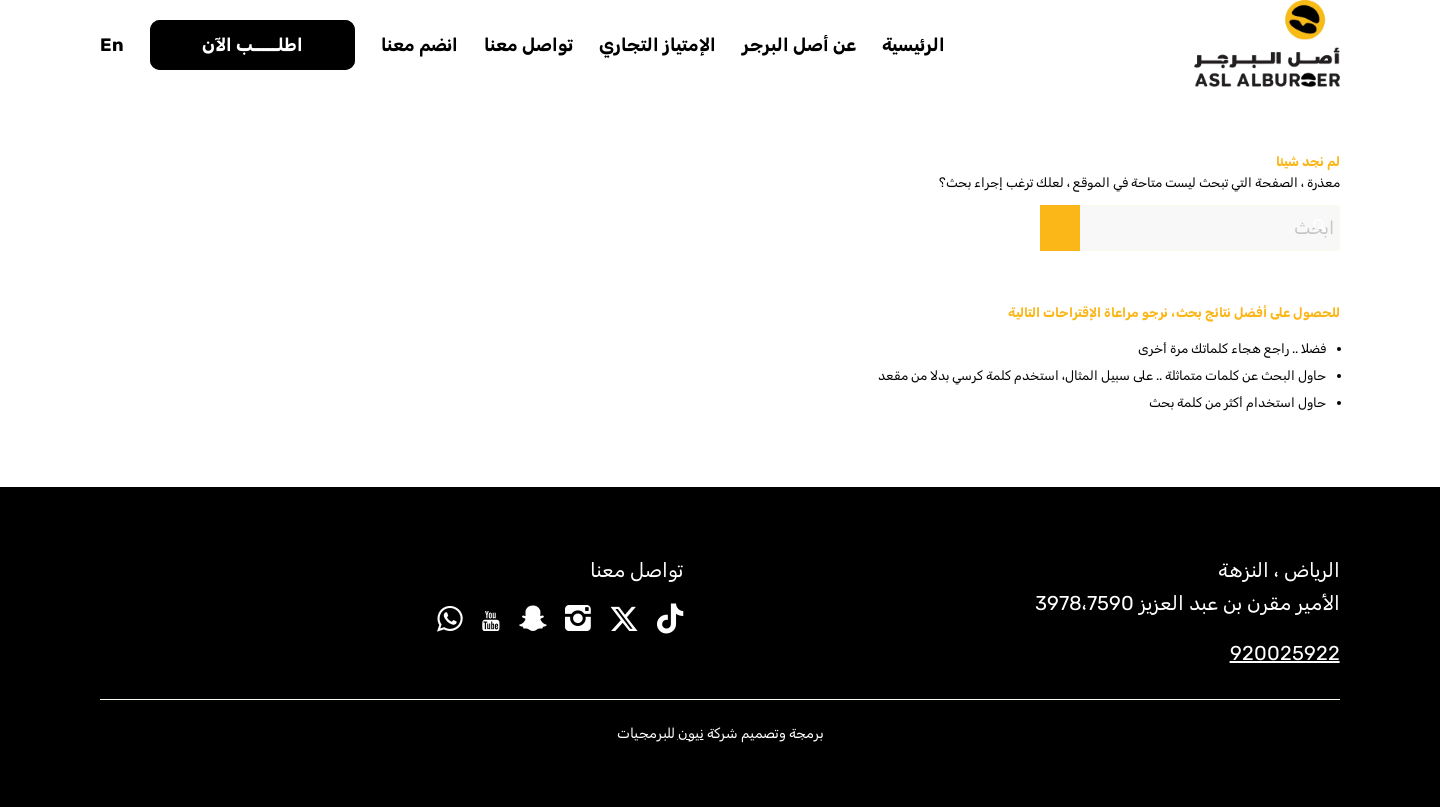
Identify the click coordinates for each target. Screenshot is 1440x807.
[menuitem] (913, 45)
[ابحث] (1190, 228)
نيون (691, 733)
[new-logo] (1267, 45)
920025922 (1285, 653)
